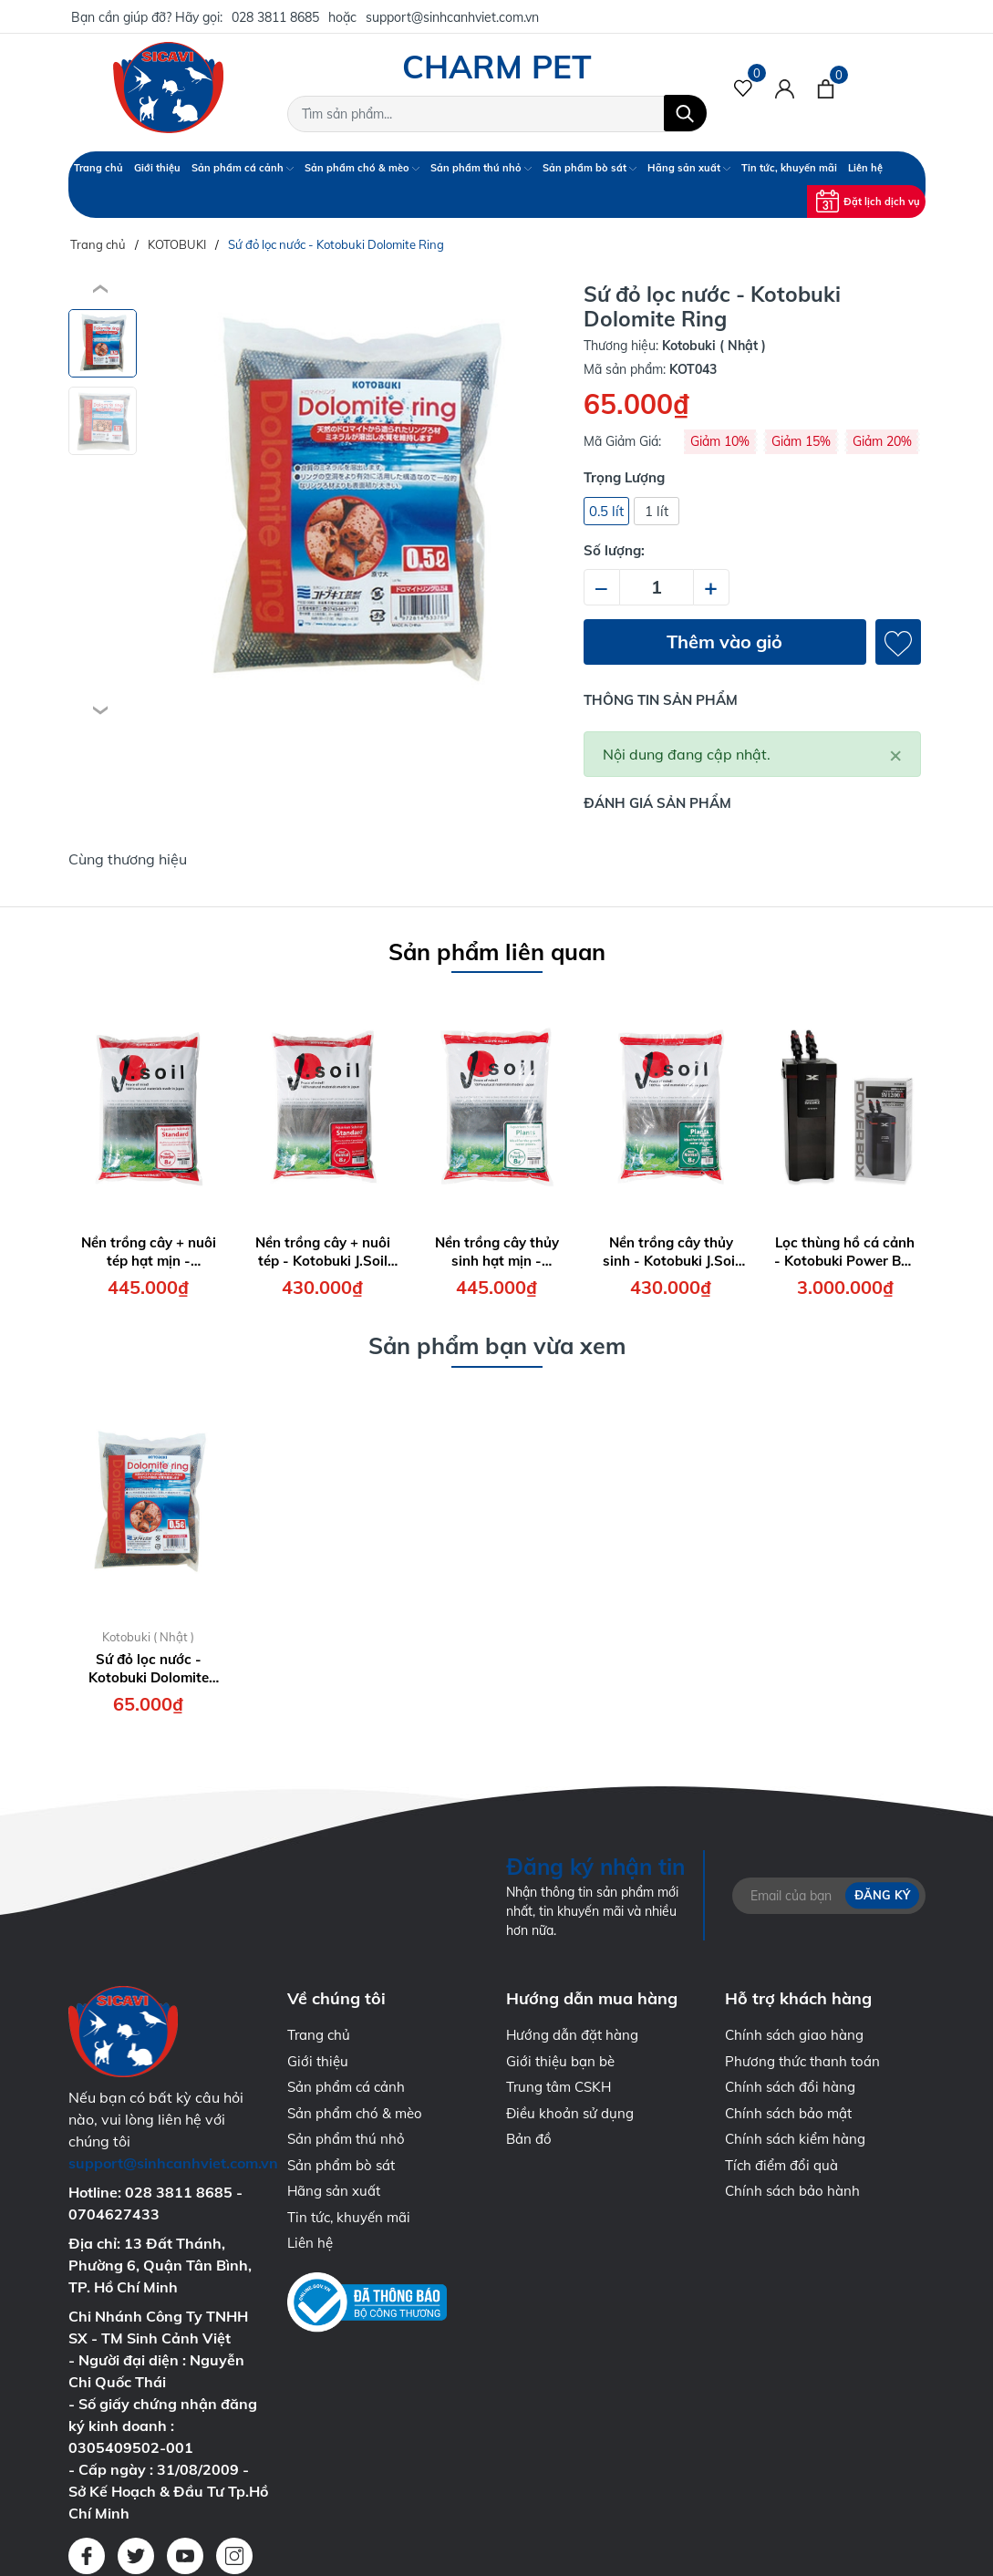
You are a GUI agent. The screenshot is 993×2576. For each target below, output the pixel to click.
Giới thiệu (157, 167)
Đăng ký (882, 1895)
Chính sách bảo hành (792, 2190)
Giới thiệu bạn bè (560, 2061)
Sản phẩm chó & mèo (362, 167)
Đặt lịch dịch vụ (868, 201)
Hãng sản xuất (688, 167)
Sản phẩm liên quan (496, 951)
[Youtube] (185, 2556)
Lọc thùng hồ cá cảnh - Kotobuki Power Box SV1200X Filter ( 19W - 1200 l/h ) (845, 1251)
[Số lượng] (656, 587)
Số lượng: (614, 550)
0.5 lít (606, 511)
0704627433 (114, 2214)
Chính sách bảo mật (788, 2113)
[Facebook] (86, 2556)
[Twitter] (136, 2556)
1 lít (656, 511)
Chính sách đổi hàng (790, 2086)
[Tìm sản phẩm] (497, 114)
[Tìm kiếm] (685, 113)
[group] (353, 500)
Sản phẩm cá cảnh (242, 167)
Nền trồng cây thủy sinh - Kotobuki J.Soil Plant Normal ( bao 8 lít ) (671, 1251)
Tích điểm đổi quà (781, 2165)
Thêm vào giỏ (724, 641)
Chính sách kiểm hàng (795, 2138)
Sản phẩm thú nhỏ (481, 167)
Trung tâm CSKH (558, 2086)
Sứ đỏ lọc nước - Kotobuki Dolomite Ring (148, 1668)
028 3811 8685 (275, 17)
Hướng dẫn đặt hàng (572, 2034)
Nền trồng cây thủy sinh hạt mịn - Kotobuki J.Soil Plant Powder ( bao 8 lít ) (497, 1251)
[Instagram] (234, 2556)
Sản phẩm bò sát (589, 167)
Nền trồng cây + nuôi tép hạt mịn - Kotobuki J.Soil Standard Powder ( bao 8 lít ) (148, 1251)
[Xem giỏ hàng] (825, 87)
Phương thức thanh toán (802, 2061)
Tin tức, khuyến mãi (789, 167)
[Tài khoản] (784, 87)
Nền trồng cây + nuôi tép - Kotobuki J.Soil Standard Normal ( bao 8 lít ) (322, 1251)
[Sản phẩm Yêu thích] (743, 87)
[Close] (895, 754)
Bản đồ (529, 2138)
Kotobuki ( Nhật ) (148, 1636)
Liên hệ (865, 167)
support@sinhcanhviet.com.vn (452, 17)
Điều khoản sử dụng (570, 2113)
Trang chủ (98, 167)
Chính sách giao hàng (794, 2034)
